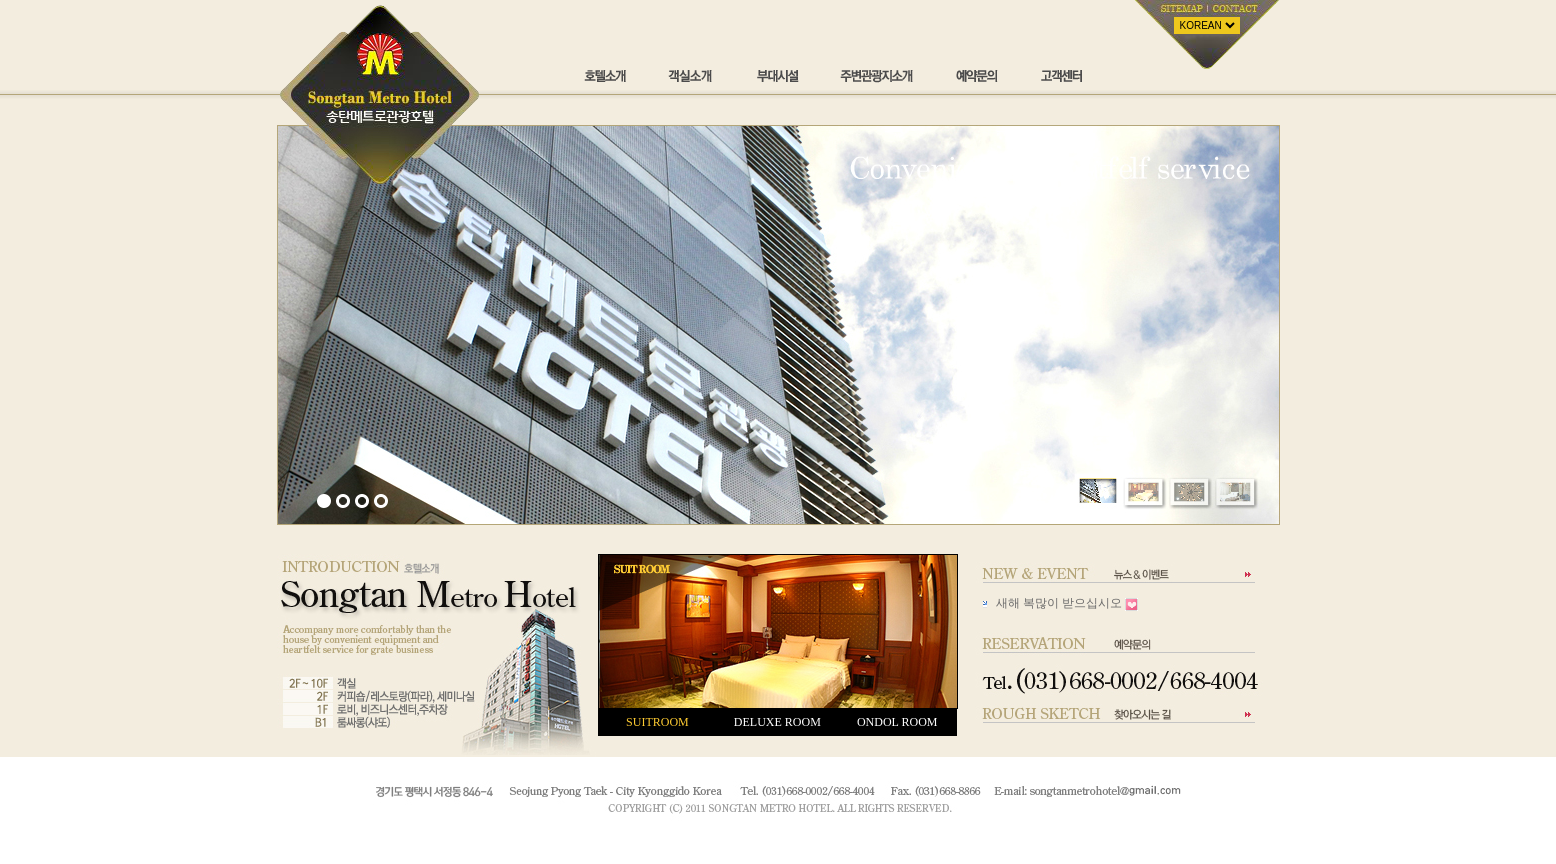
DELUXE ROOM (777, 722)
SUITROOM (657, 722)
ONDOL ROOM (897, 722)
